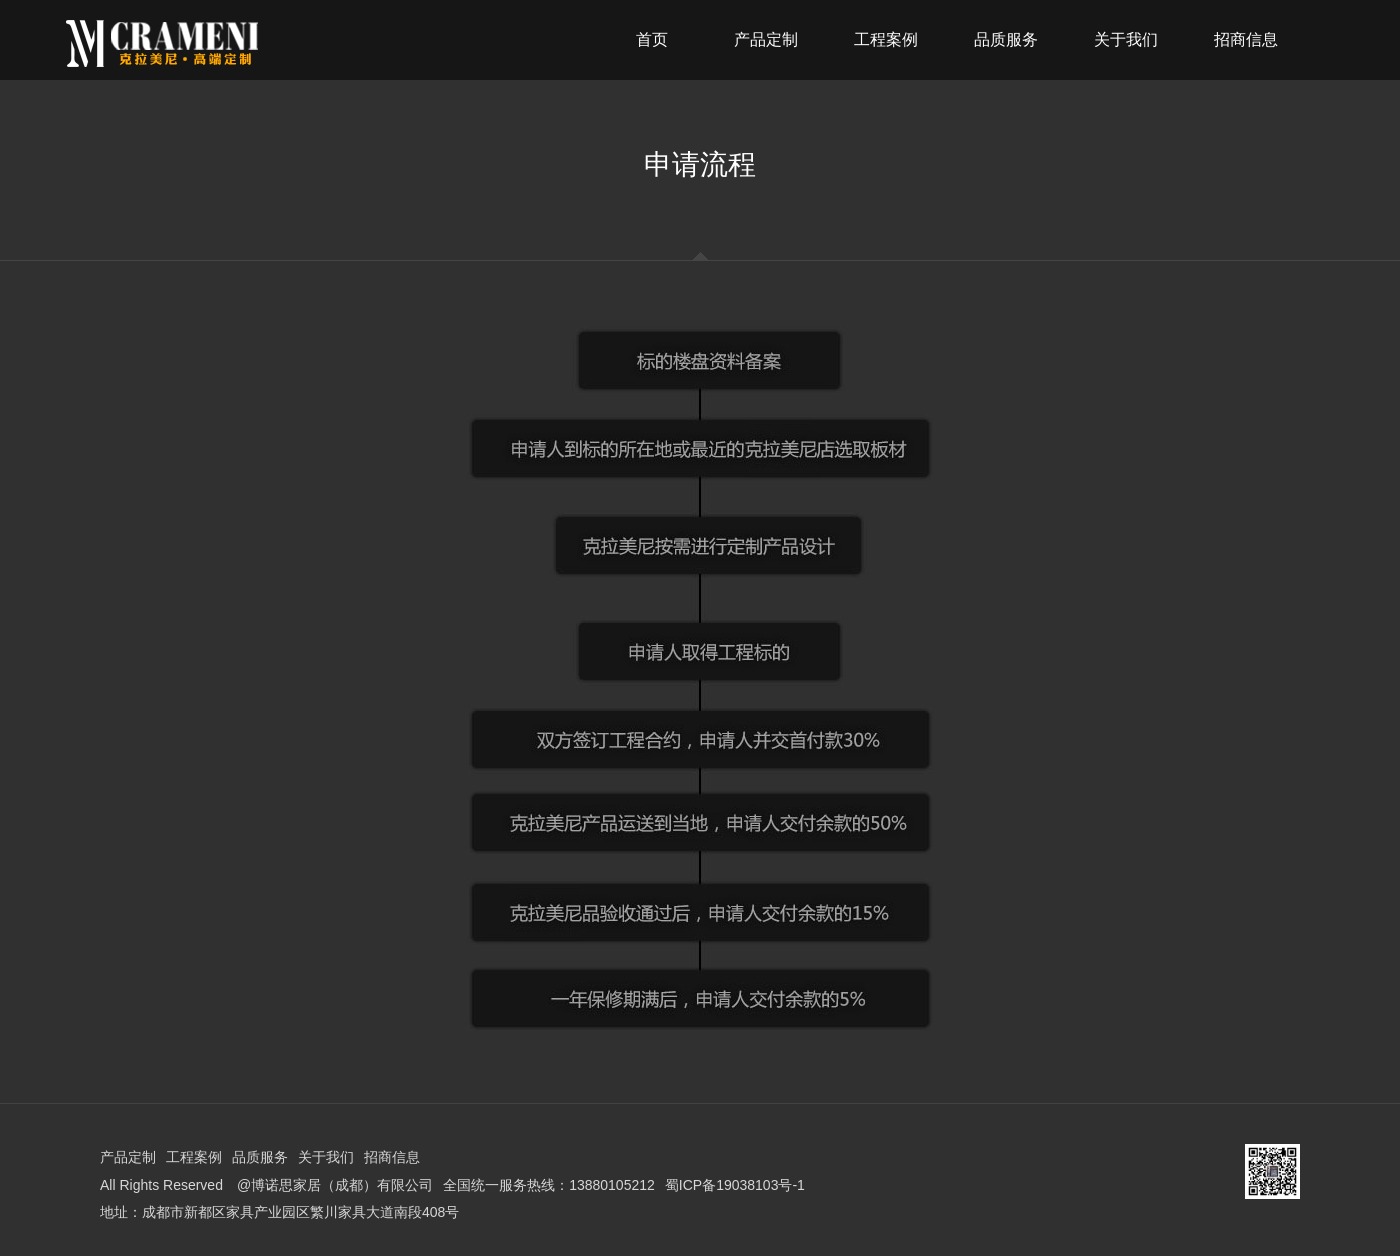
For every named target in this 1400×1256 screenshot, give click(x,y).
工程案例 (194, 1157)
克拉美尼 (214, 43)
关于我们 (326, 1157)
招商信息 (392, 1157)
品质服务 (260, 1157)
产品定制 (128, 1157)
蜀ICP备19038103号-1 (735, 1185)
